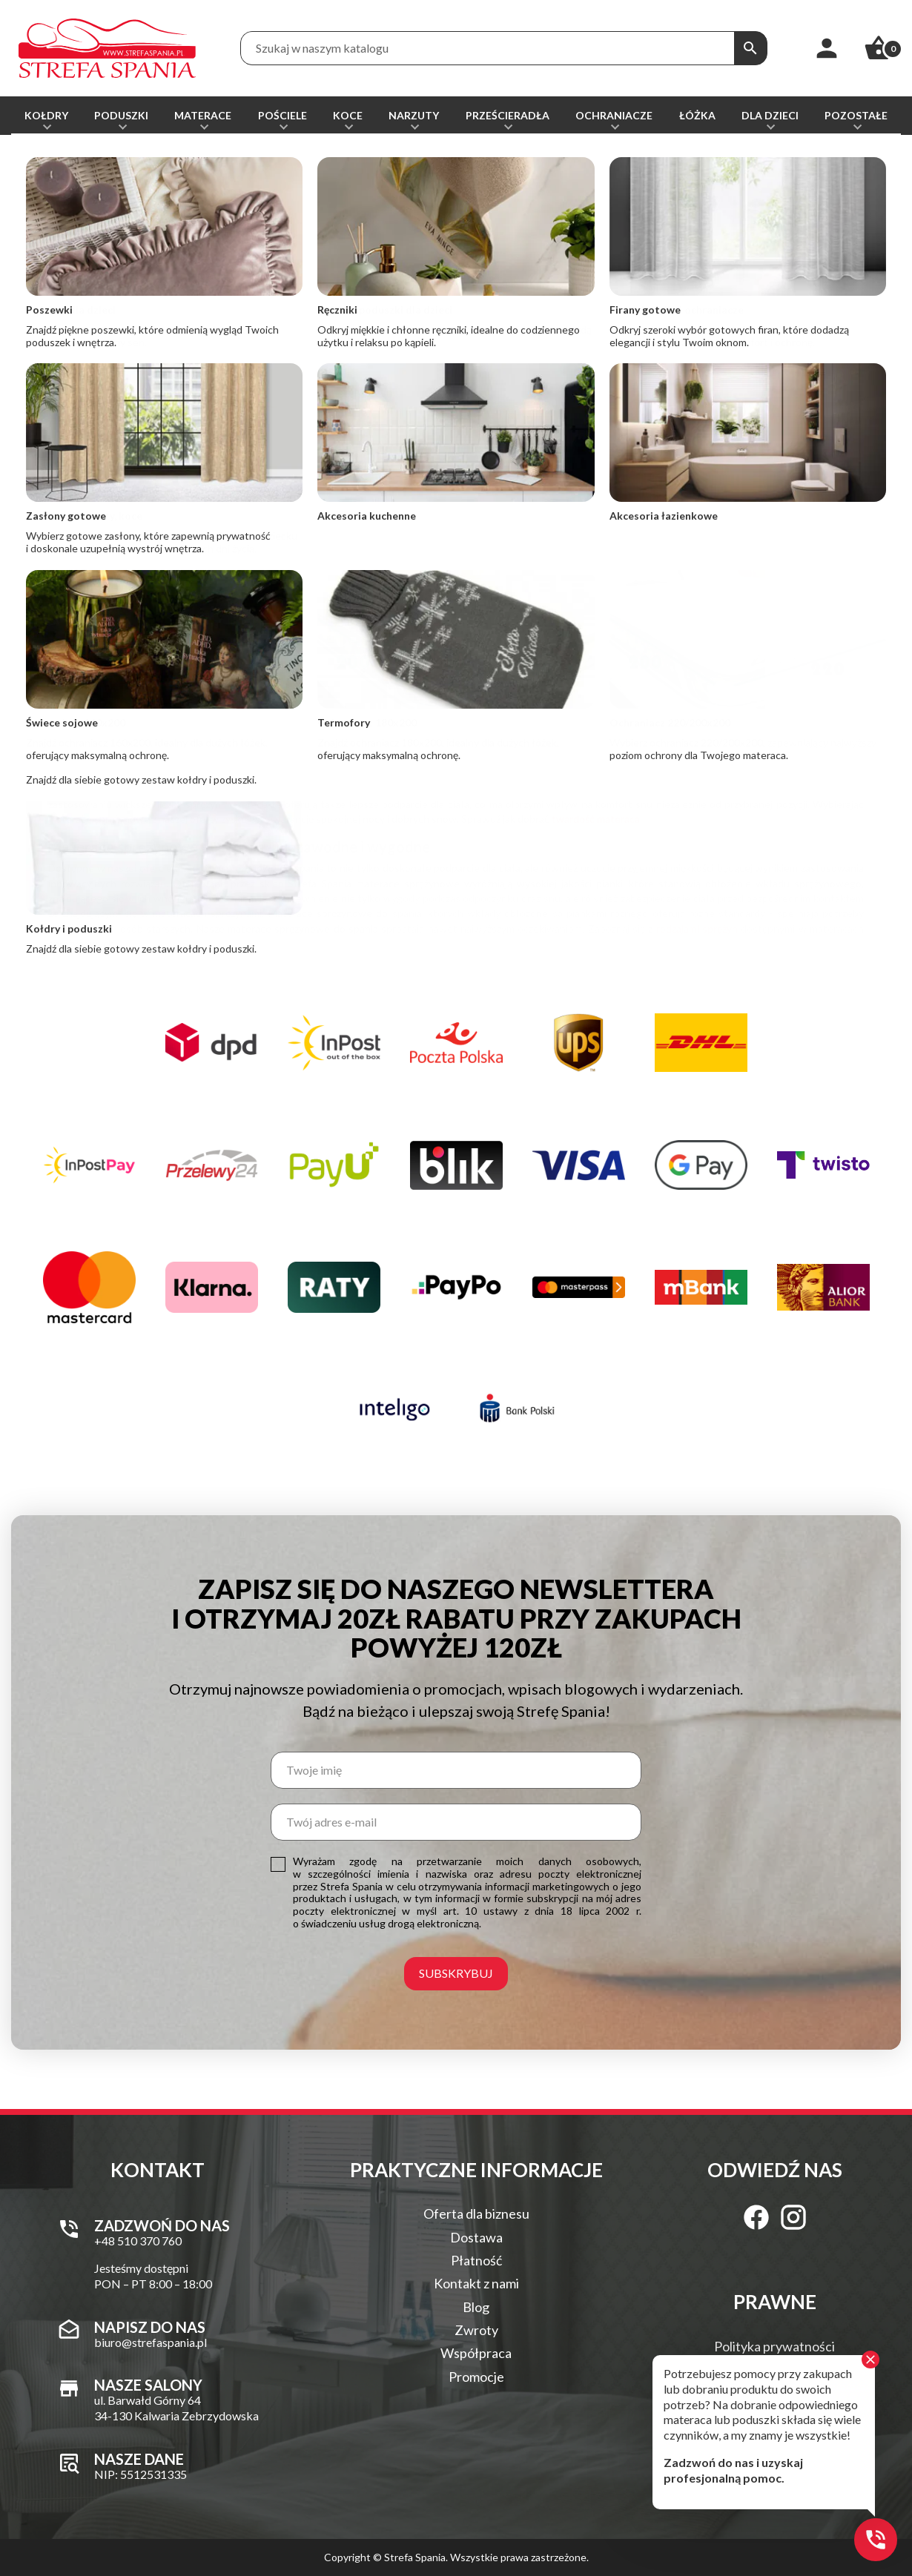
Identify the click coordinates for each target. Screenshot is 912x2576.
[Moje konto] (827, 48)
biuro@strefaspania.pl (526, 687)
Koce (348, 115)
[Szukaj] (750, 48)
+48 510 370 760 (88, 681)
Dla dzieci (770, 115)
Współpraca (476, 2353)
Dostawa (476, 2237)
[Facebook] (756, 2217)
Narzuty (414, 115)
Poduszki (121, 115)
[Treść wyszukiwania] (487, 48)
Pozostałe (856, 115)
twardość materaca (596, 818)
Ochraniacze (613, 115)
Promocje (476, 2376)
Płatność (476, 2260)
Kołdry (46, 115)
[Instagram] (793, 2217)
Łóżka (697, 115)
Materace (202, 115)
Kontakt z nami (476, 2283)
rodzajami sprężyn (697, 928)
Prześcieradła (507, 115)
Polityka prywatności (774, 2346)
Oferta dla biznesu (476, 2213)
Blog (476, 2307)
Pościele (282, 115)
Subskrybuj (456, 1973)
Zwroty (476, 2330)
